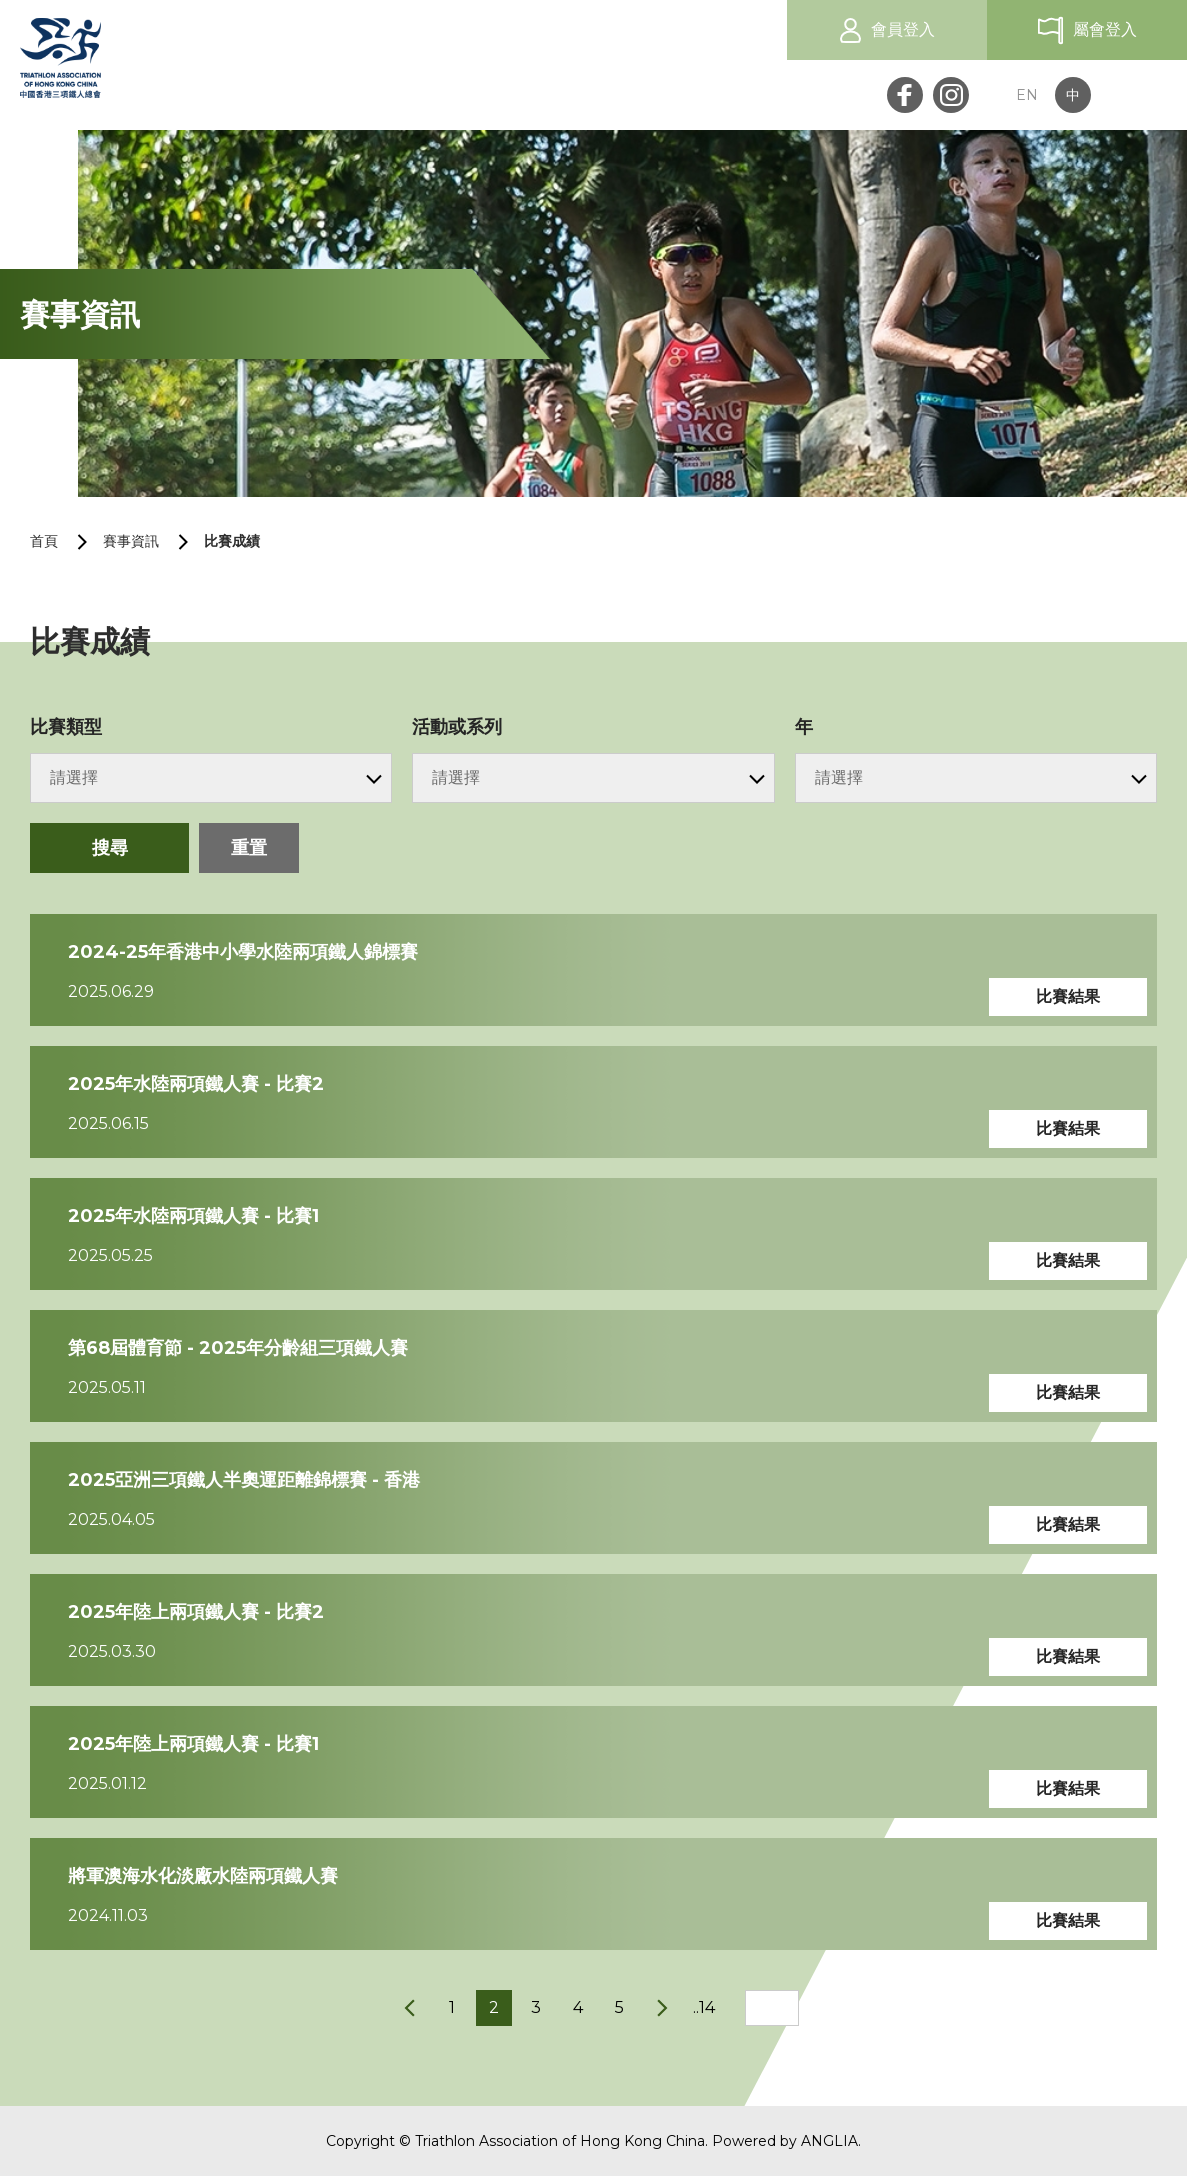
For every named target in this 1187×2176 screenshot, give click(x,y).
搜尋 (110, 848)
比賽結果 (1068, 996)
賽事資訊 (131, 541)
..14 (704, 2007)
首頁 (44, 541)
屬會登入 (1105, 29)
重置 (249, 848)
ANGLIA (829, 2141)
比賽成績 (232, 541)
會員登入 (903, 29)
